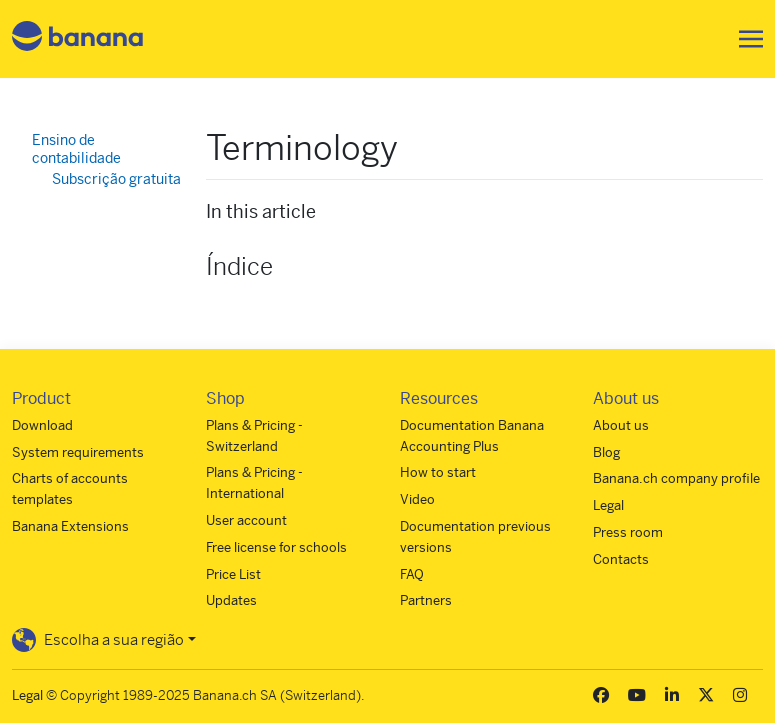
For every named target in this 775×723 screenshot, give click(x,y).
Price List (233, 574)
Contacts (621, 559)
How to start (438, 472)
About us (621, 425)
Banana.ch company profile (676, 478)
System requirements (78, 452)
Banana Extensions (70, 526)
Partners (426, 600)
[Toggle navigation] (745, 39)
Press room (628, 532)
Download (42, 425)
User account (246, 520)
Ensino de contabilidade (76, 149)
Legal (608, 505)
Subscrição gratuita (116, 179)
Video (417, 499)
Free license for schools (276, 547)
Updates (231, 600)
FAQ (412, 574)
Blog (606, 452)
